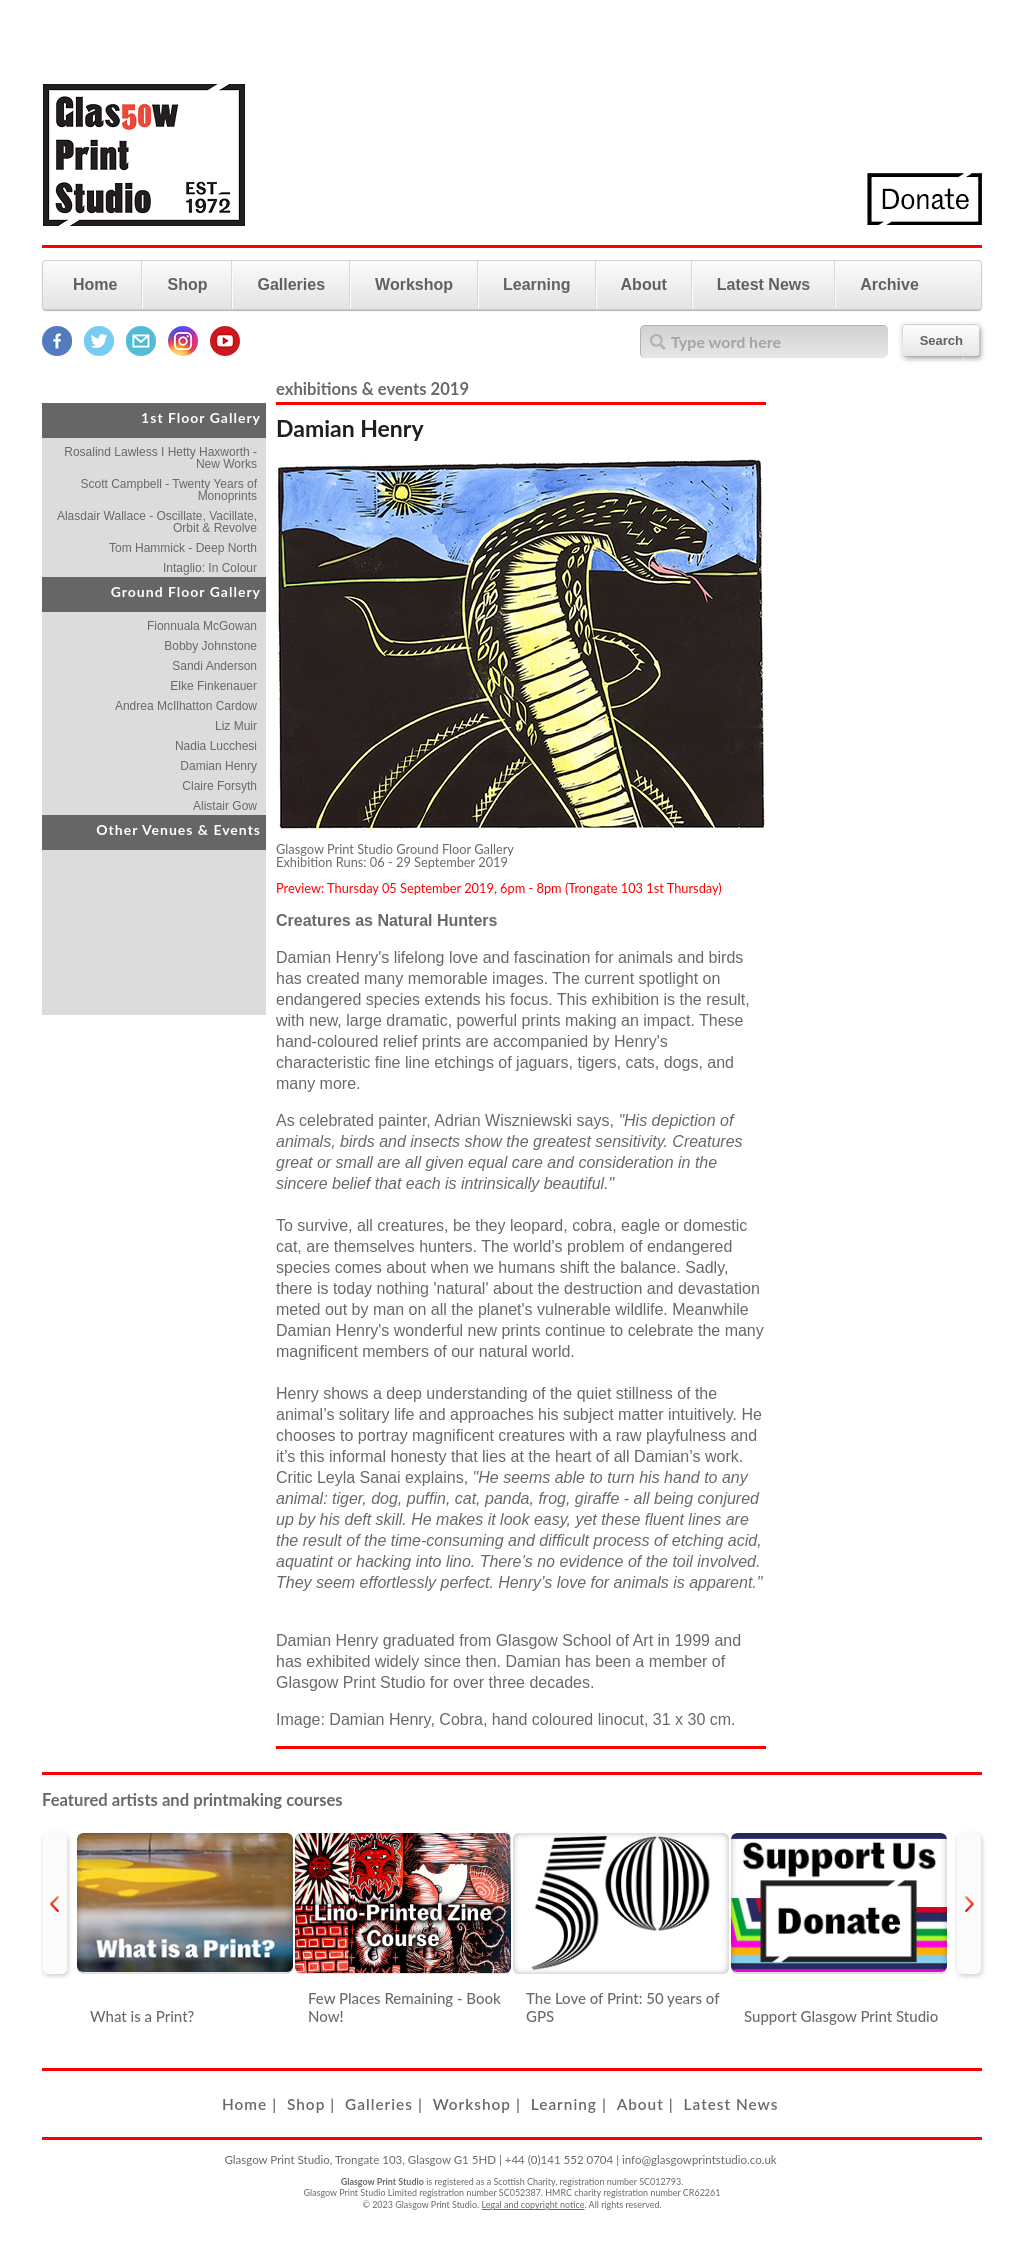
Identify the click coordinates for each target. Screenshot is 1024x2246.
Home (95, 284)
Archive (889, 284)
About (644, 284)
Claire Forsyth (219, 786)
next (969, 1903)
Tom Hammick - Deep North (183, 548)
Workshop (414, 284)
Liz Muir (236, 726)
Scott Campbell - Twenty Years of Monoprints (168, 490)
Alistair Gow (225, 806)
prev (55, 1903)
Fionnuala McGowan (202, 626)
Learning (537, 284)
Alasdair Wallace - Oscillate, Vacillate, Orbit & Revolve (157, 522)
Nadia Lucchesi (216, 746)
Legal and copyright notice (533, 2204)
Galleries (291, 284)
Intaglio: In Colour (210, 568)
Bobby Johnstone (210, 646)
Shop (187, 284)
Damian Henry (218, 766)
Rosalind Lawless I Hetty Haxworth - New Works (160, 458)
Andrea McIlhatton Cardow (186, 706)
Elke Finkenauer (213, 686)
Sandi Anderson (214, 666)
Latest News (763, 284)
